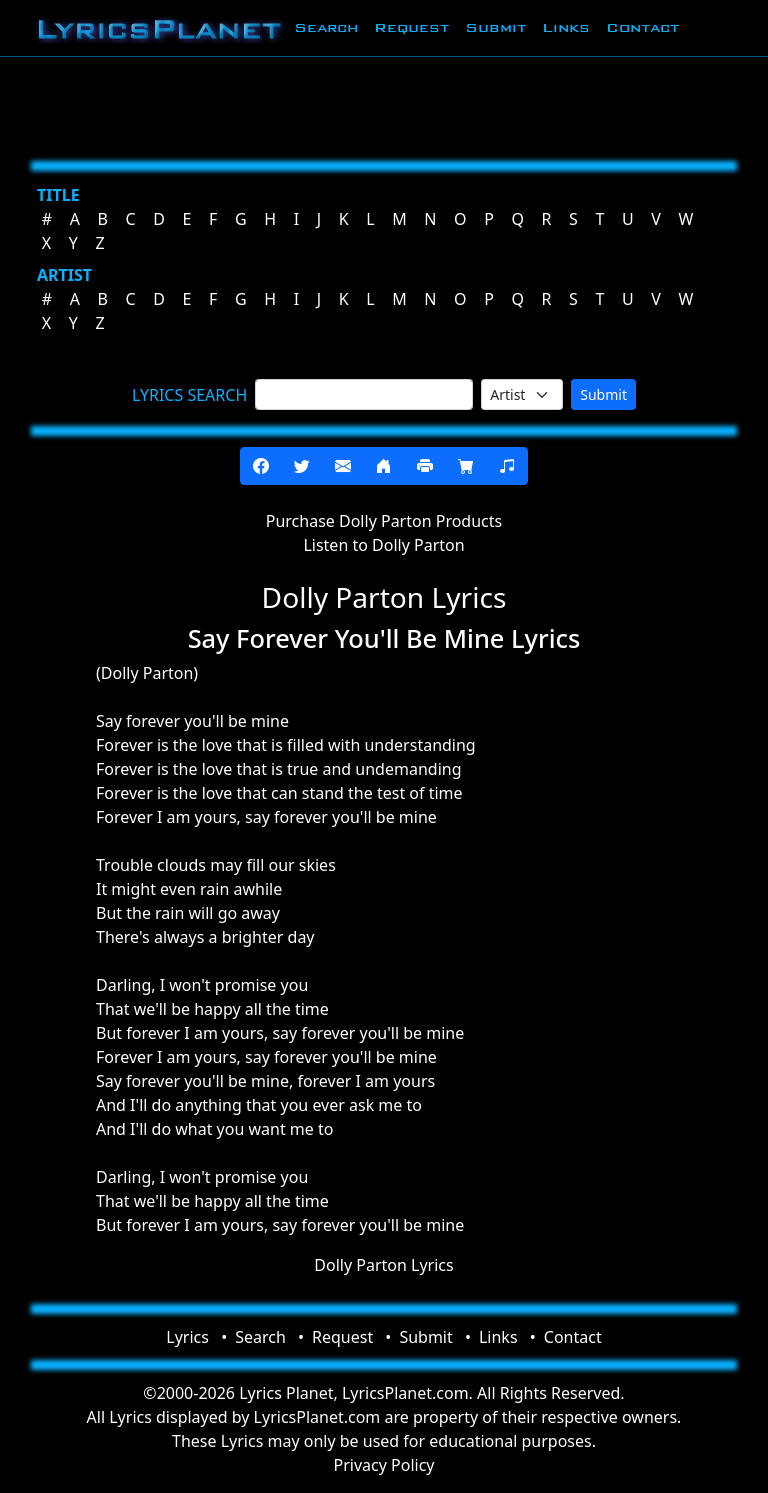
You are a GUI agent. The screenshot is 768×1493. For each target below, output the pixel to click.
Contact (642, 27)
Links (566, 27)
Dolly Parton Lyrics (383, 1265)
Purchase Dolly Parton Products (384, 521)
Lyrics (187, 1337)
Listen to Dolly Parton (383, 545)
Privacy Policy (384, 1465)
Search (326, 27)
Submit (495, 27)
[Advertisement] (384, 105)
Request (411, 27)
